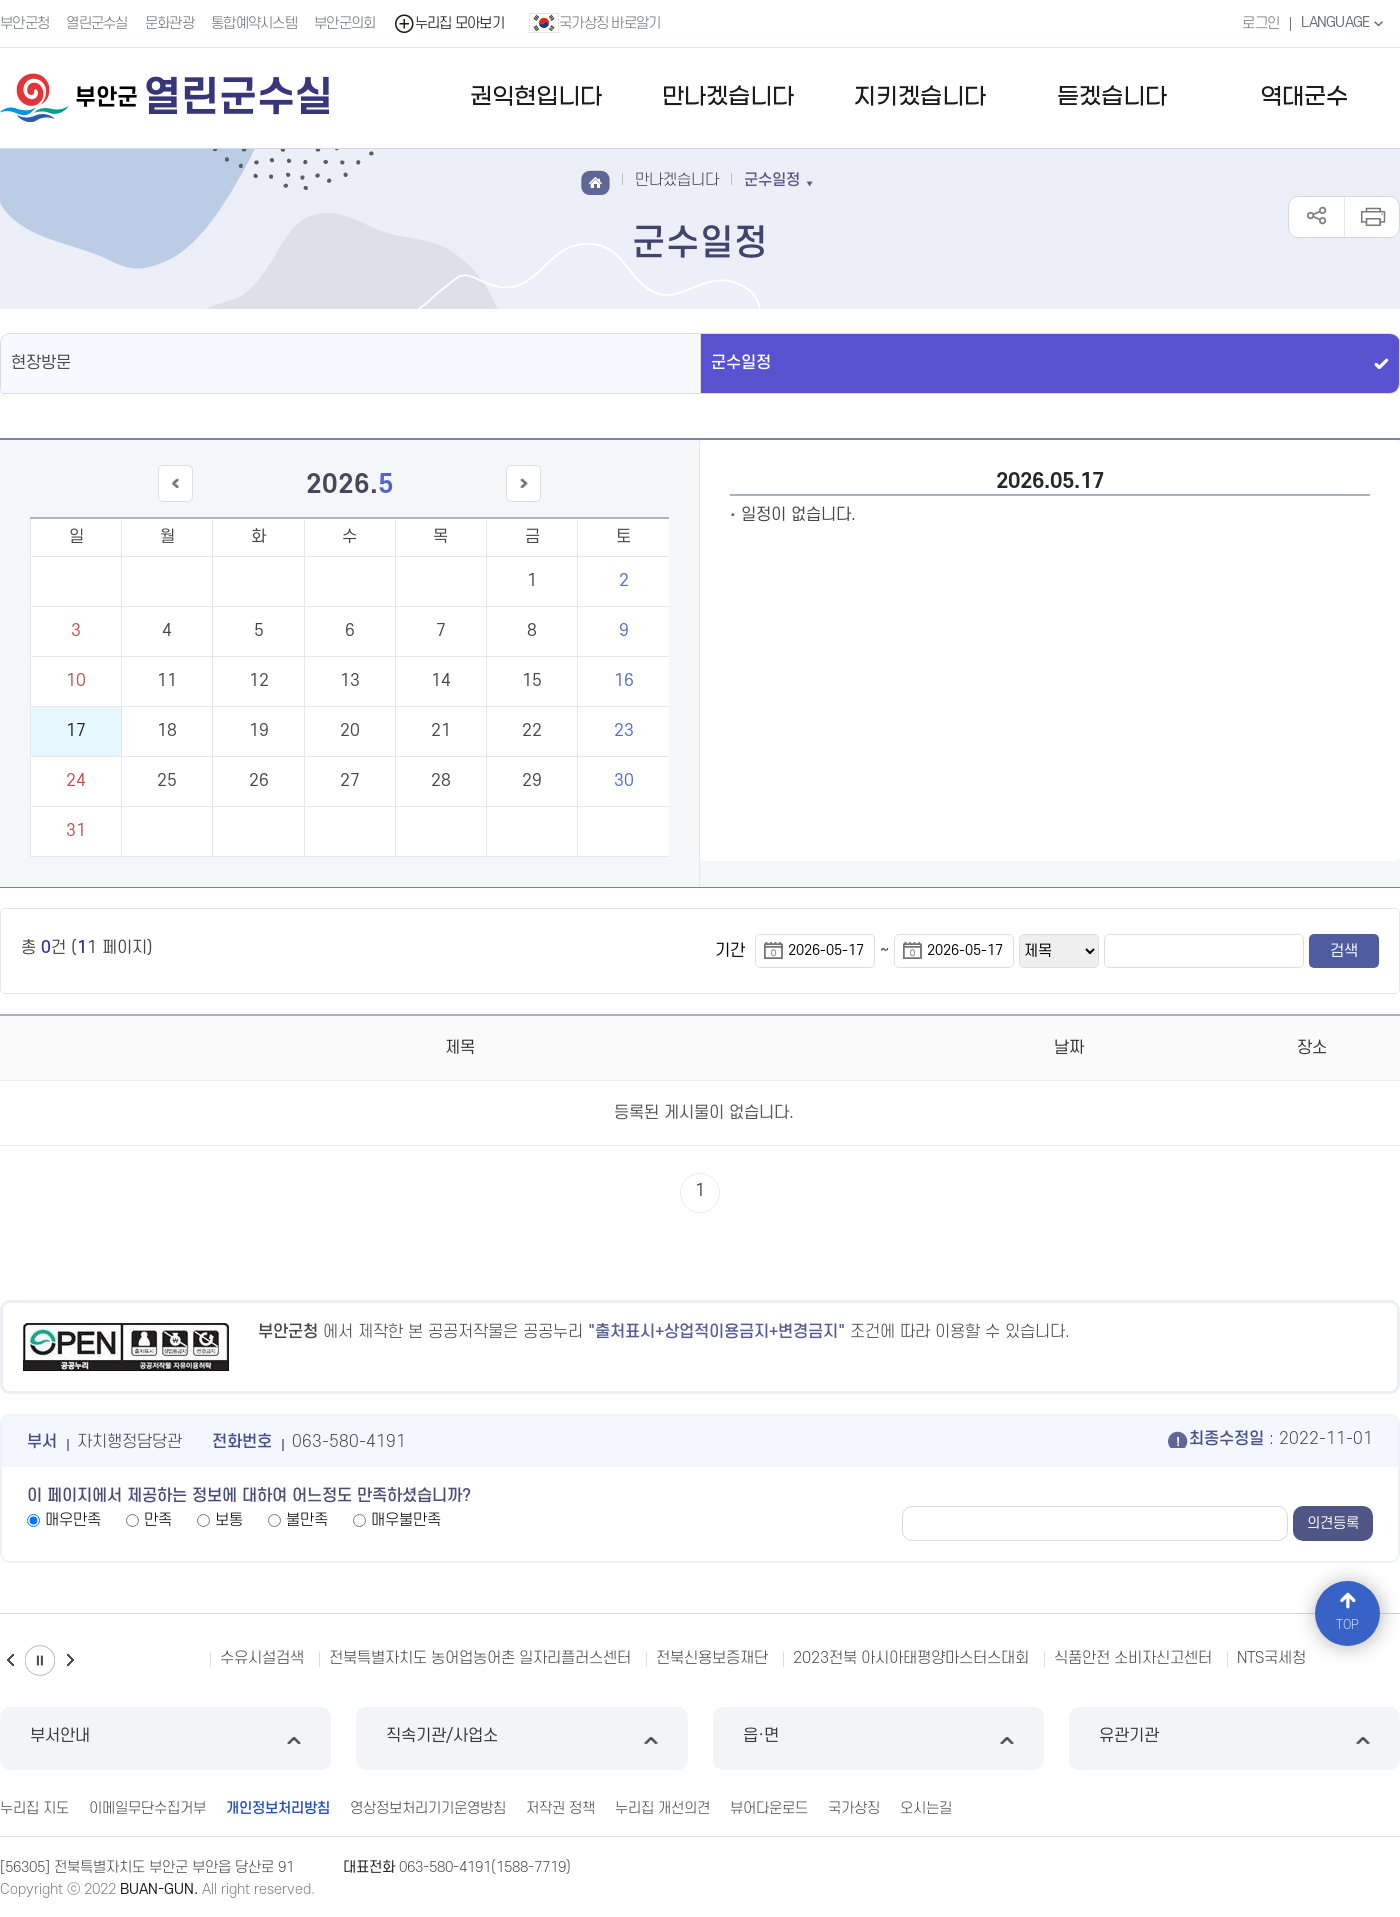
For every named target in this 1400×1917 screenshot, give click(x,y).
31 (76, 831)
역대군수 (1304, 97)
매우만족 (73, 1520)
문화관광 (169, 23)
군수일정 (741, 363)
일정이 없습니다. (798, 515)
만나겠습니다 (728, 97)
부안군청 (24, 23)
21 (441, 731)
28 (441, 781)
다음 (70, 1660)
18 (167, 731)
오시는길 (926, 1808)
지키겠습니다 (920, 97)
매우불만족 (406, 1520)
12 (259, 681)
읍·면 (878, 1738)
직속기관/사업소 (521, 1738)
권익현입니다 (536, 97)
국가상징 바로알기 (595, 23)
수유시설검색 (262, 1658)
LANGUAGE (1344, 23)
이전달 (175, 501)
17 (76, 731)
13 (350, 681)
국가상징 (854, 1808)
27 (350, 781)
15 (532, 681)
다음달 (524, 501)
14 (441, 681)
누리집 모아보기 (448, 23)
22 (532, 731)
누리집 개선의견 (662, 1808)
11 (167, 681)
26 (259, 781)
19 (259, 731)
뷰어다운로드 (769, 1808)
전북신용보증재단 (712, 1658)
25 (167, 781)
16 (624, 681)
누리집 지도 (34, 1808)
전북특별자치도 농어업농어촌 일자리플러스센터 (480, 1658)
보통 (229, 1520)
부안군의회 (345, 23)
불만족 (307, 1520)
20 (350, 731)
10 (76, 681)
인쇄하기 (1371, 217)
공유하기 (1316, 217)
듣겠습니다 (1112, 97)
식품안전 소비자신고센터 (1133, 1658)
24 (76, 781)
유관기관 (1234, 1738)
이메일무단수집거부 (147, 1808)
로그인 (1260, 23)
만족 (158, 1520)
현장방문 (41, 363)
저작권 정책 (560, 1808)
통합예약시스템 (254, 23)
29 (532, 781)
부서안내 (165, 1738)
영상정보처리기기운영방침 (428, 1808)
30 (624, 781)
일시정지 (40, 1660)
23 (624, 731)
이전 (10, 1660)
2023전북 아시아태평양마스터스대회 (911, 1658)
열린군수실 (97, 23)
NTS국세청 (1271, 1658)
